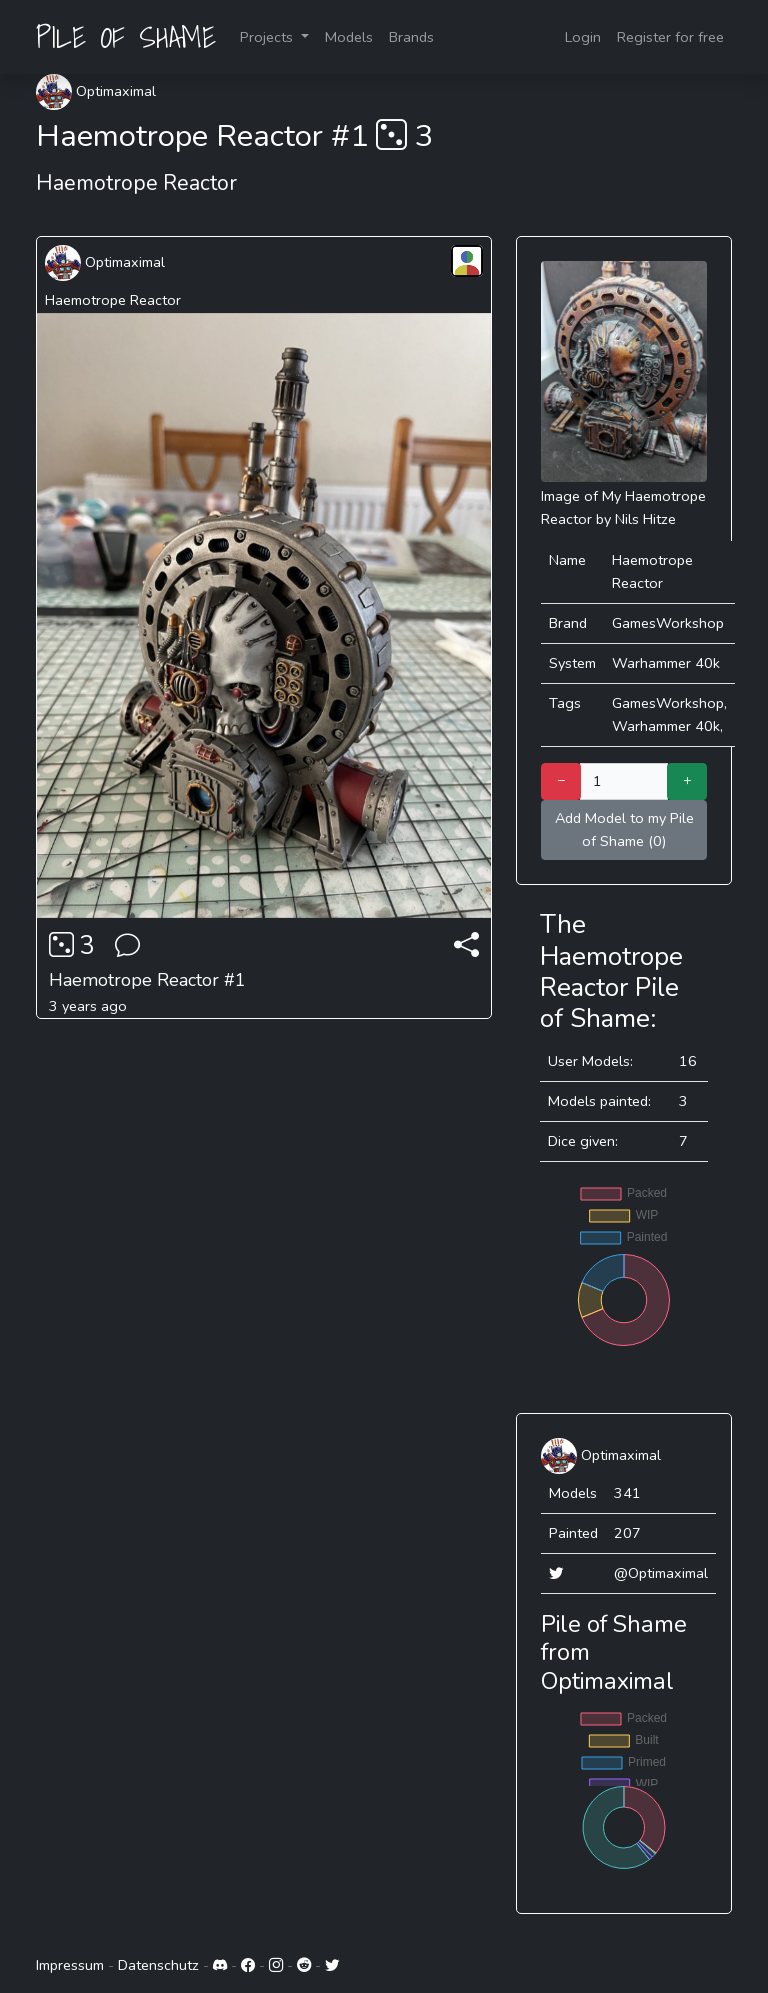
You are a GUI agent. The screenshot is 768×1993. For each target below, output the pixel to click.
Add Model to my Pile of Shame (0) (624, 829)
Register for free (670, 37)
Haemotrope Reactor (113, 300)
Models (349, 37)
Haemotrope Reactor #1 (147, 980)
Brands (411, 37)
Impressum (70, 1965)
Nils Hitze (645, 519)
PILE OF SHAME (126, 37)
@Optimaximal (661, 1573)
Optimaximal (96, 91)
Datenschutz (158, 1965)
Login (583, 37)
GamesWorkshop (668, 623)
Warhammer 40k (666, 663)
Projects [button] (268, 37)
